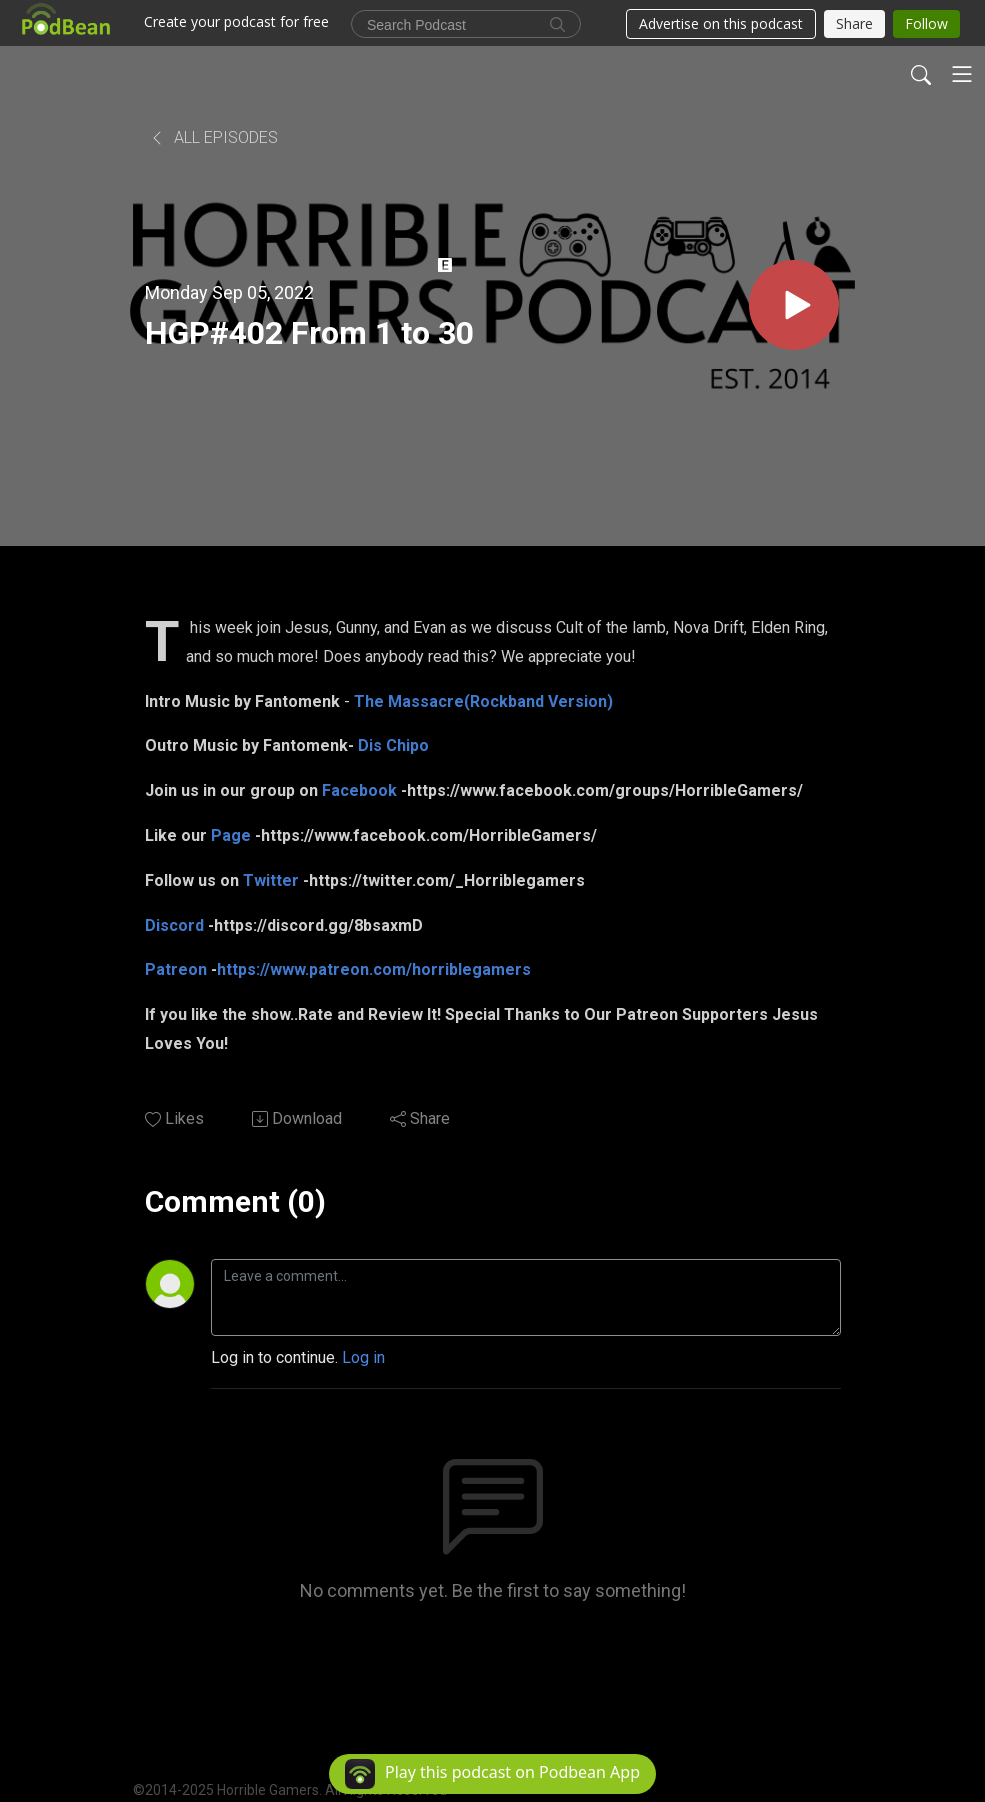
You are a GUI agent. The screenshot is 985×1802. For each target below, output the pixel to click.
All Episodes (213, 137)
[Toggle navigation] (962, 74)
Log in (363, 1357)
